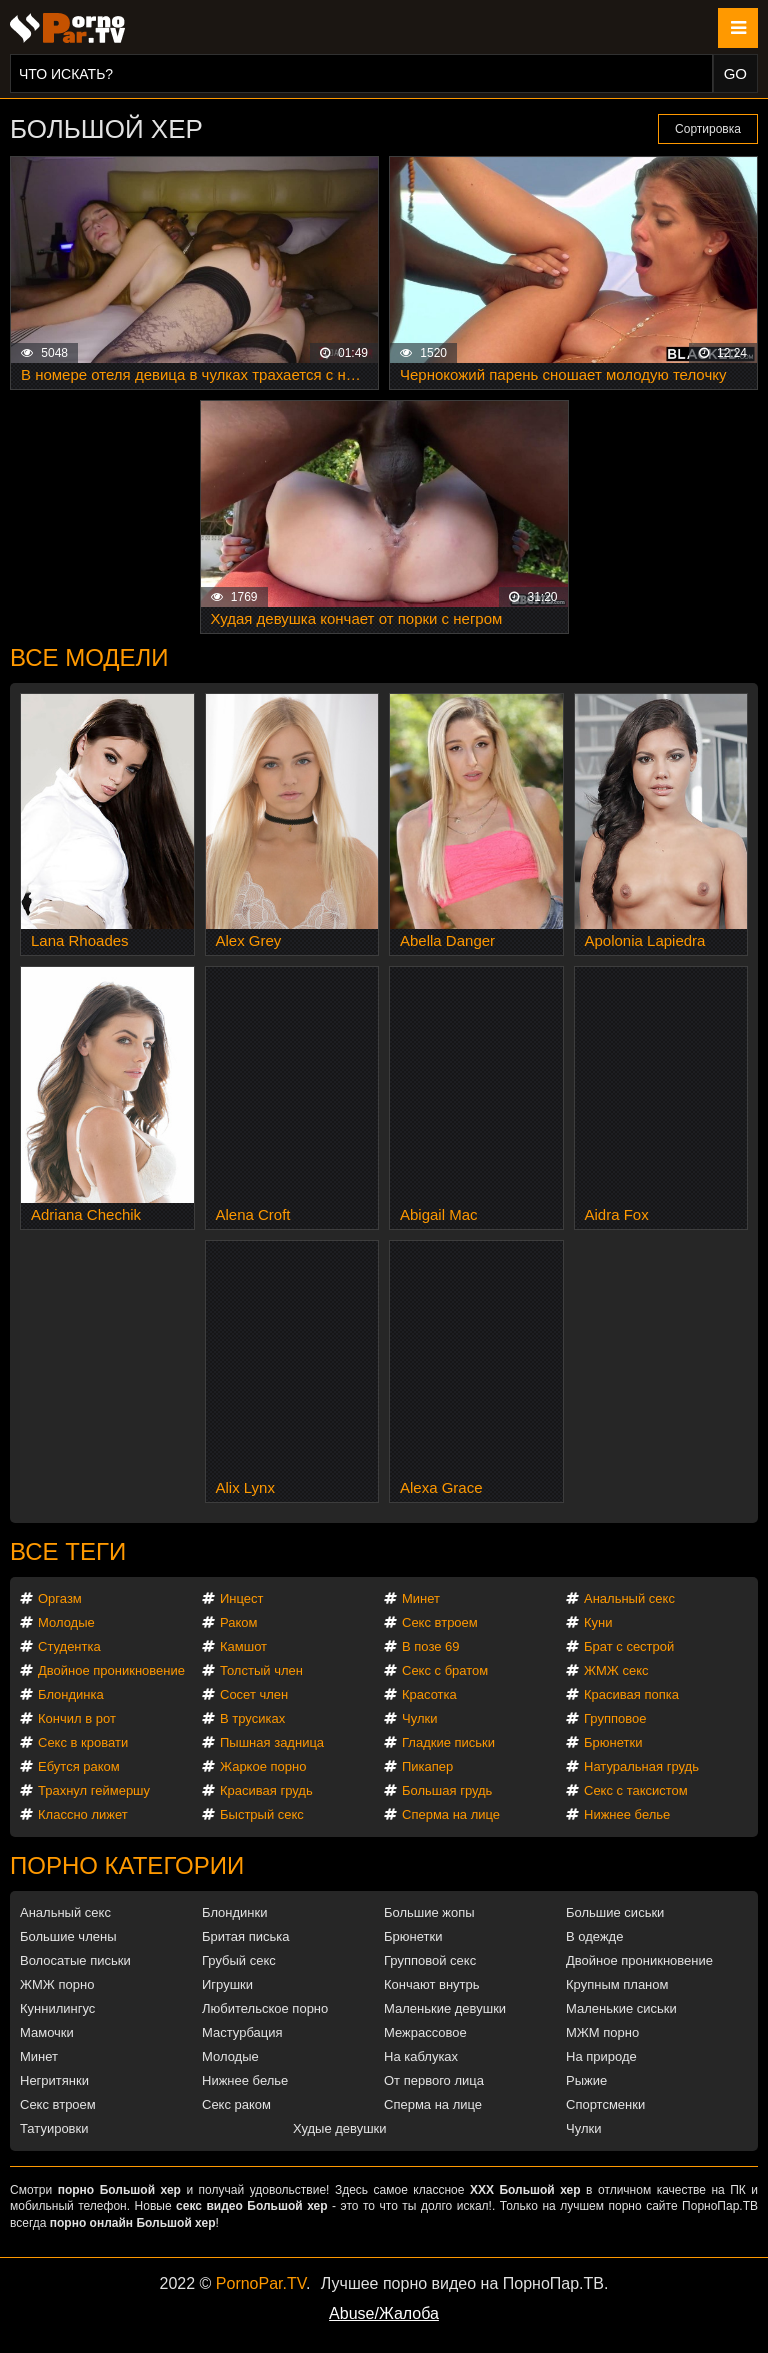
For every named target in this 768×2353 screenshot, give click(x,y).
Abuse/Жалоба (384, 2313)
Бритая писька (246, 1936)
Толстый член (261, 1670)
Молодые (66, 1622)
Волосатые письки (75, 1960)
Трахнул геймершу (94, 1790)
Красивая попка (631, 1694)
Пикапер (427, 1766)
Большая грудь (447, 1790)
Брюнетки (613, 1742)
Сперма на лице (451, 1814)
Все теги (68, 1551)
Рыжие (586, 2080)
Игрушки (227, 1984)
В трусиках (252, 1718)
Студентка (69, 1646)
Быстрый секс (262, 1814)
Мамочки (47, 2032)
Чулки (419, 1718)
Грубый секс (239, 1960)
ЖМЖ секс (616, 1670)
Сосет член (254, 1694)
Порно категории (127, 1865)
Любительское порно (265, 2008)
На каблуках (421, 2056)
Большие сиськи (615, 1912)
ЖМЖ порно (57, 1984)
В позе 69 (431, 1646)
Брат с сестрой (629, 1646)
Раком (238, 1622)
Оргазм (60, 1598)
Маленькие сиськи (621, 2008)
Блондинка (71, 1694)
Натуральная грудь (641, 1766)
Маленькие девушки (445, 2008)
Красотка (429, 1694)
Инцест (242, 1598)
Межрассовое (425, 2032)
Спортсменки (605, 2104)
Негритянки (54, 2080)
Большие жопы (429, 1912)
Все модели (89, 657)
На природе (601, 2056)
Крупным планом (617, 1984)
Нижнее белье (627, 1814)
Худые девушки (340, 2128)
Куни (598, 1622)
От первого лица (434, 2080)
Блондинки (235, 1912)
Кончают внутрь (432, 1984)
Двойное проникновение (111, 1670)
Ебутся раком (79, 1766)
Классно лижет (83, 1814)
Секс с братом (445, 1670)
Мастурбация (242, 2032)
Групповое (615, 1718)
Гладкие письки (448, 1742)
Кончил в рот (77, 1718)
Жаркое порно (263, 1766)
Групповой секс (430, 1960)
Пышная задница (272, 1742)
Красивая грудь (266, 1790)
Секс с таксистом (636, 1790)
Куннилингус (57, 2008)
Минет (421, 1598)
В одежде (594, 1936)
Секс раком (236, 2104)
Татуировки (54, 2128)
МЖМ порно (602, 2032)
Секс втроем (440, 1622)
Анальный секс (629, 1598)
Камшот (243, 1646)
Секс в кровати (83, 1742)
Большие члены (68, 1936)
